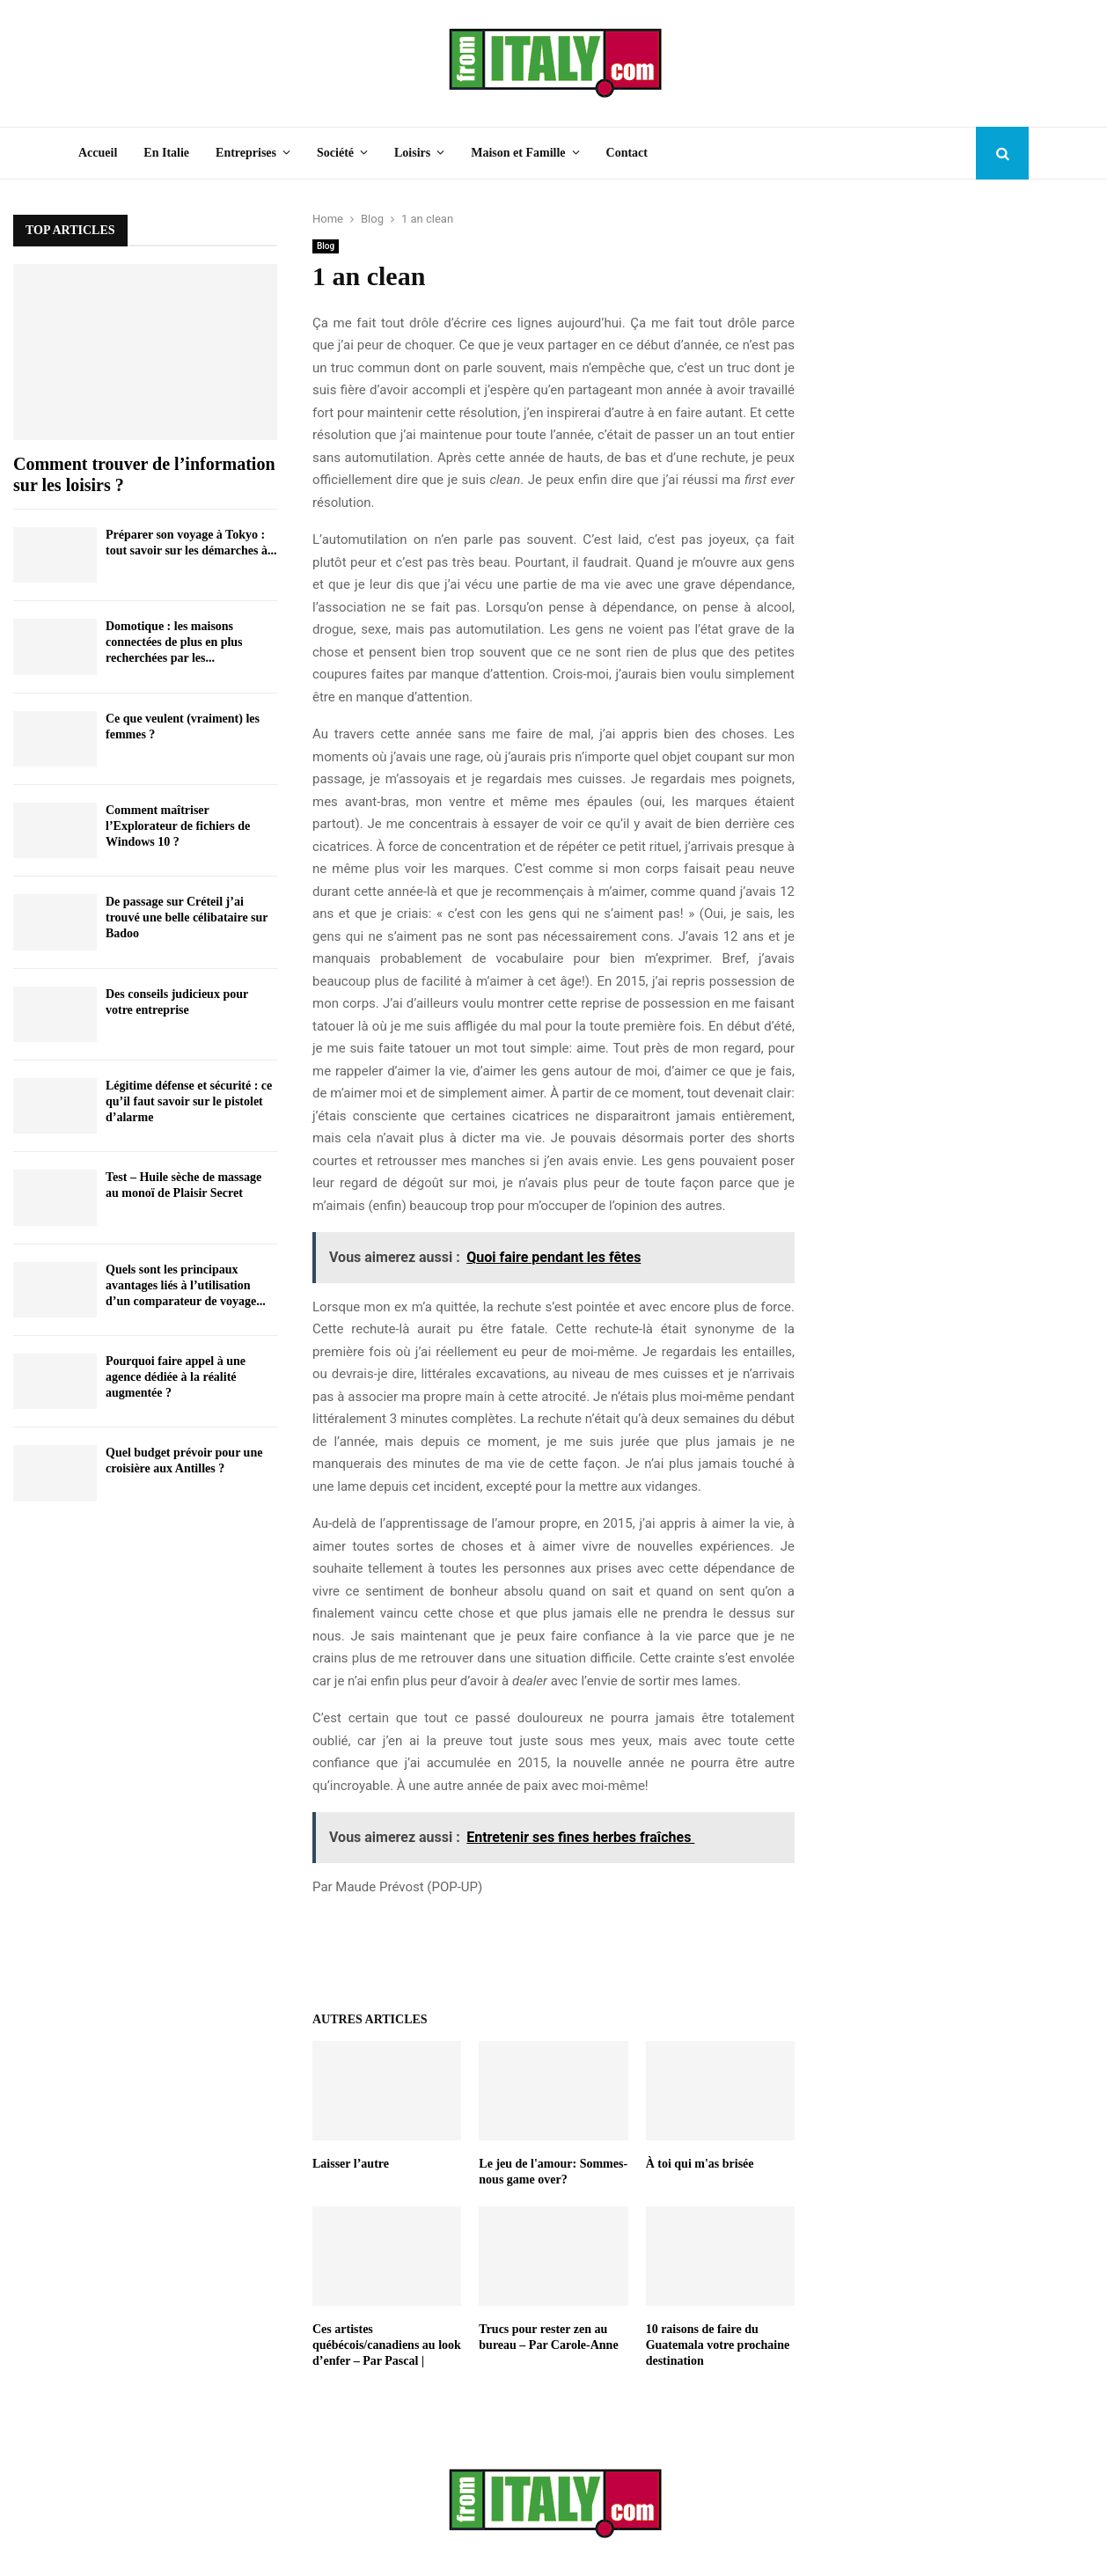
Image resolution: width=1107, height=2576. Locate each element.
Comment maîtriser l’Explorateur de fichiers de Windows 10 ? (178, 826)
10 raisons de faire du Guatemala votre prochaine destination (718, 2345)
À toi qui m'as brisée (700, 2163)
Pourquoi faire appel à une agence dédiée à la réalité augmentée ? (176, 1376)
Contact (627, 152)
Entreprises (246, 152)
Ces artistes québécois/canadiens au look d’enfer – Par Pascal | (386, 2345)
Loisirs (412, 152)
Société (335, 152)
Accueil (97, 152)
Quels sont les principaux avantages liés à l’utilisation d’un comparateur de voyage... (186, 1285)
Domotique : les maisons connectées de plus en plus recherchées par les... (174, 642)
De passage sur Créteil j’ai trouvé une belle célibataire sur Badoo (187, 917)
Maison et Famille (518, 152)
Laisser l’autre (350, 2163)
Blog (325, 246)
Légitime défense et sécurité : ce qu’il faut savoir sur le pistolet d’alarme (189, 1101)
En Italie (166, 152)
